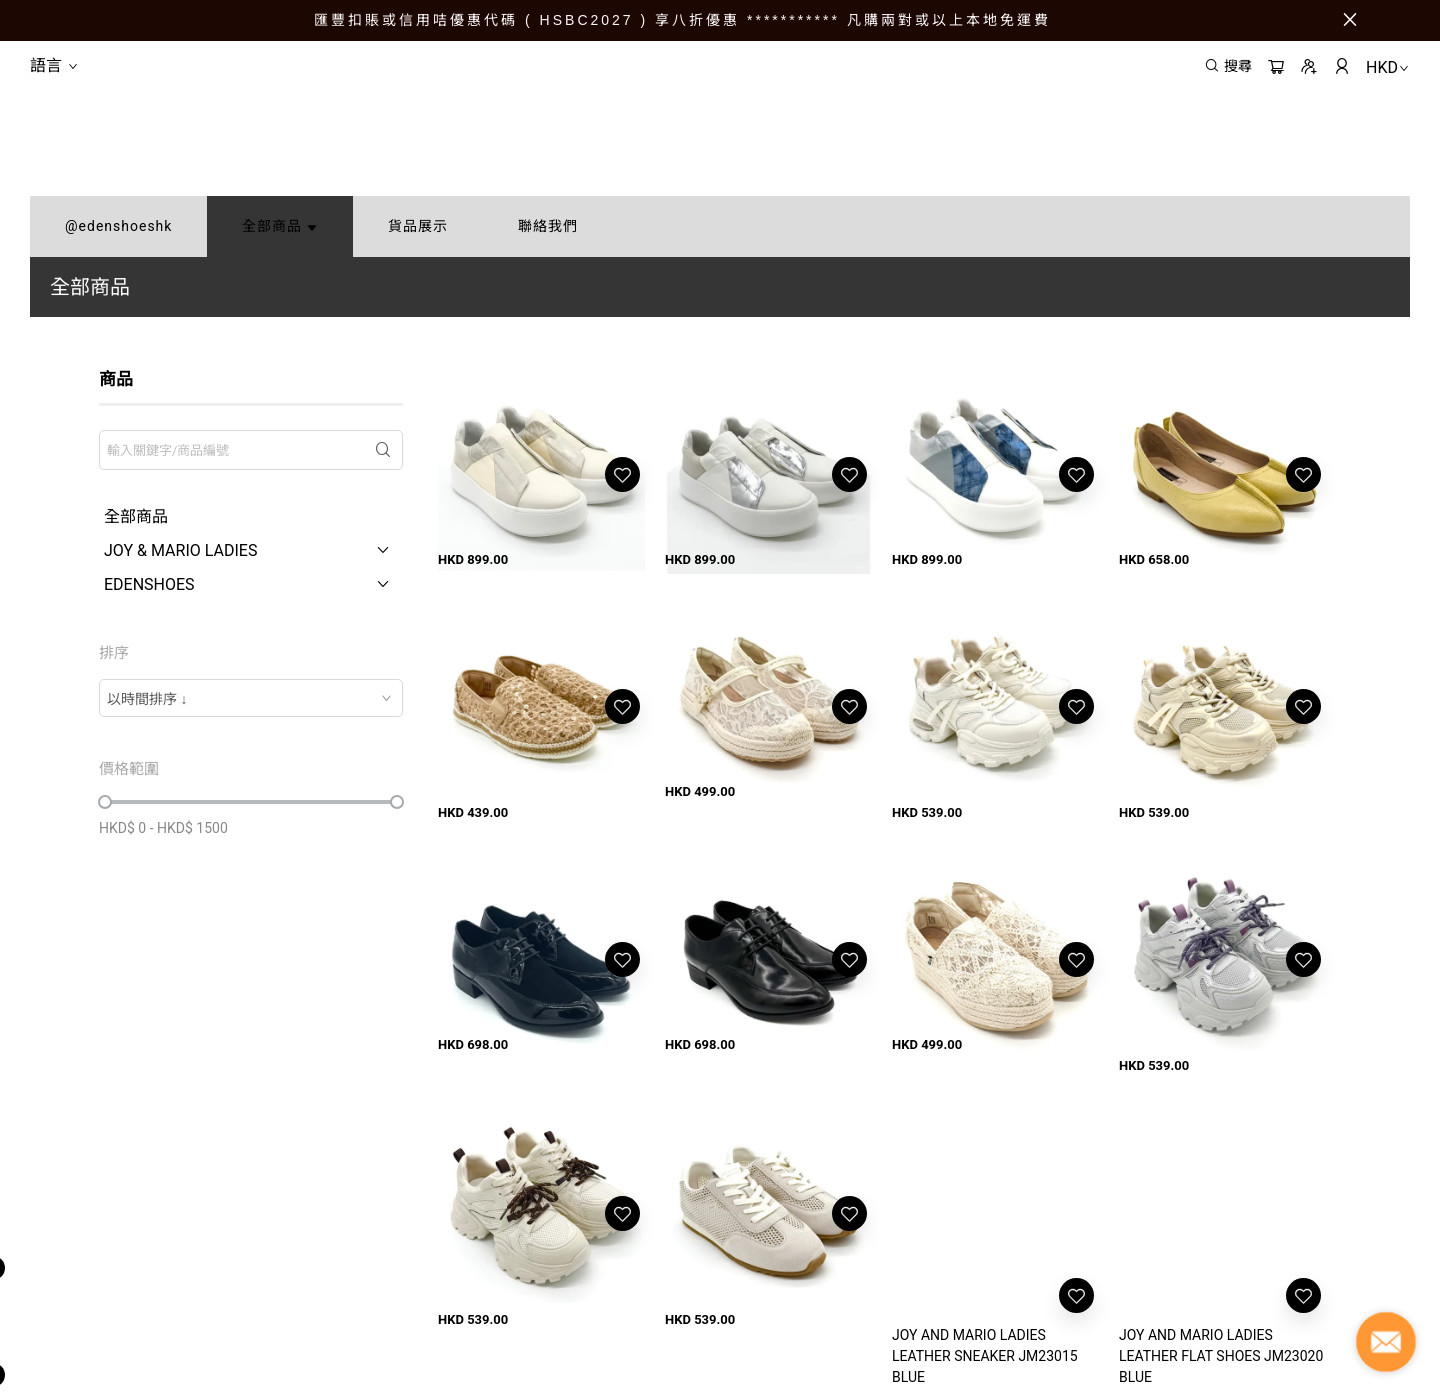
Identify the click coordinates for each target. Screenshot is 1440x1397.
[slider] (105, 802)
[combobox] (251, 698)
